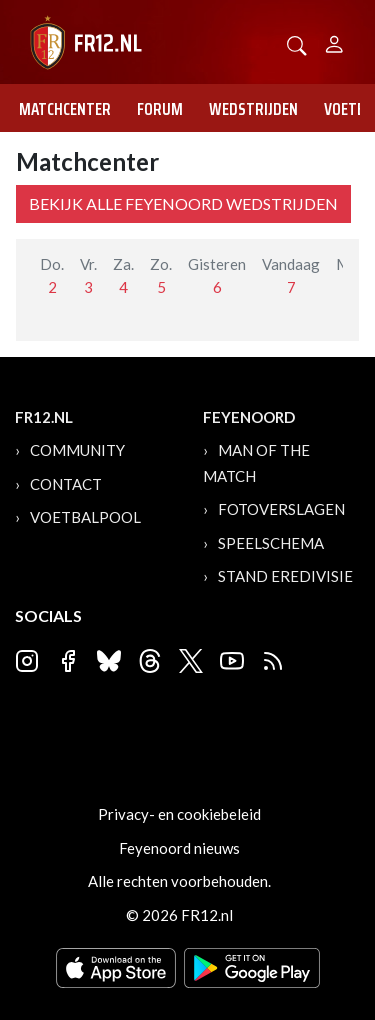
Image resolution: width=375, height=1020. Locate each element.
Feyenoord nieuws (179, 848)
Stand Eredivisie (285, 576)
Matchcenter (65, 109)
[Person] (334, 41)
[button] (297, 43)
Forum (160, 109)
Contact (66, 484)
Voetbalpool (85, 517)
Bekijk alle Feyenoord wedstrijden (183, 203)
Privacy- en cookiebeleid (179, 814)
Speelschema (271, 543)
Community (77, 450)
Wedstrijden (253, 109)
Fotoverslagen (281, 509)
